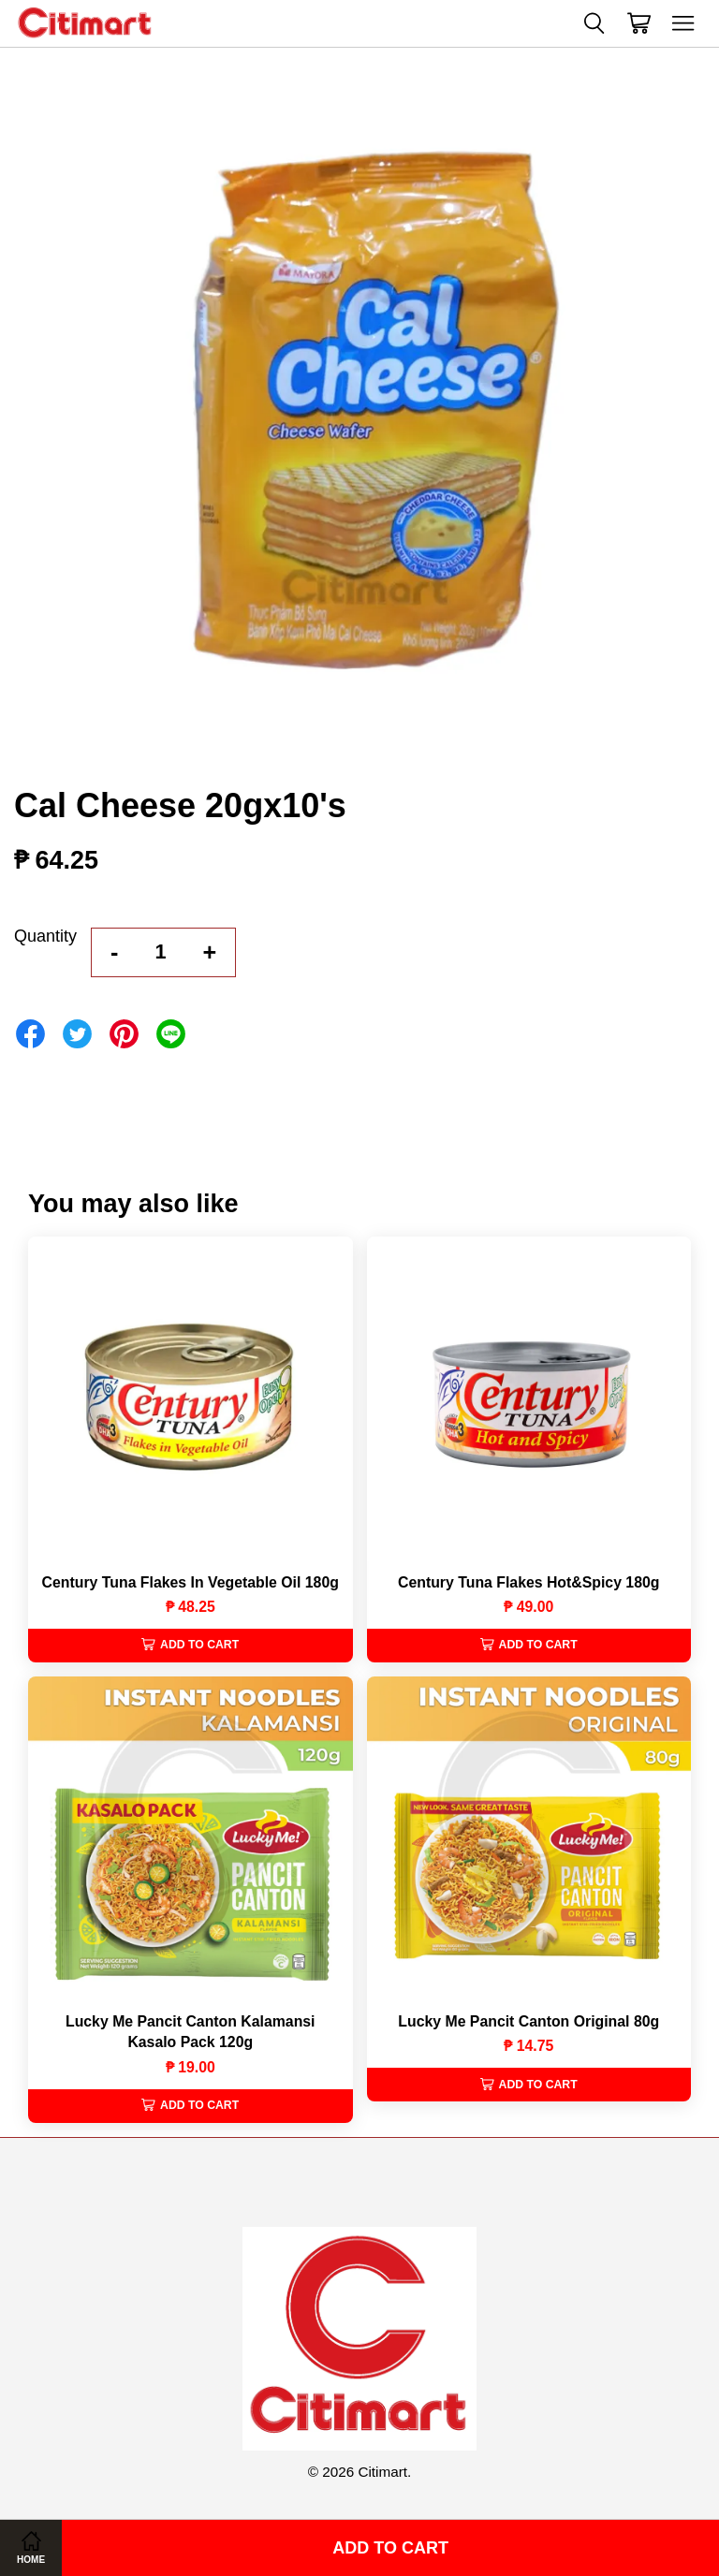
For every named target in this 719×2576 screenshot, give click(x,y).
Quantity (45, 936)
